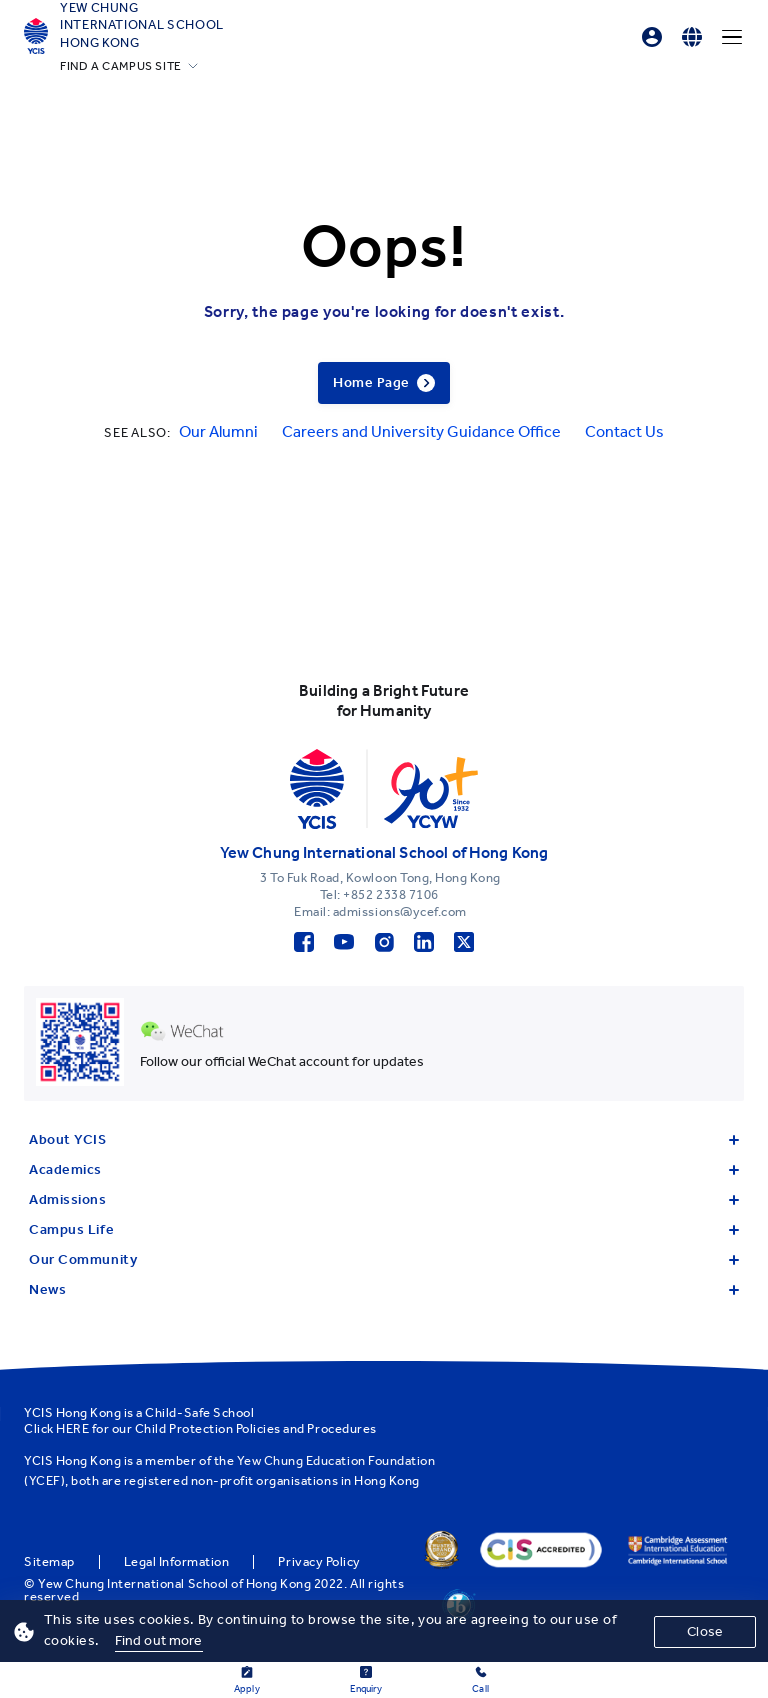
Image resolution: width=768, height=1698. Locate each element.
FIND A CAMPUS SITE (121, 66)
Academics (384, 1169)
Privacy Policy (319, 1562)
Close (705, 1631)
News (384, 1289)
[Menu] (732, 37)
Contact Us (624, 431)
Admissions (384, 1199)
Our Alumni (218, 431)
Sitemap (49, 1562)
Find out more (159, 1640)
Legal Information (177, 1562)
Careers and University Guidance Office (421, 431)
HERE (72, 1428)
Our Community (384, 1259)
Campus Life (384, 1229)
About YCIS (384, 1139)
